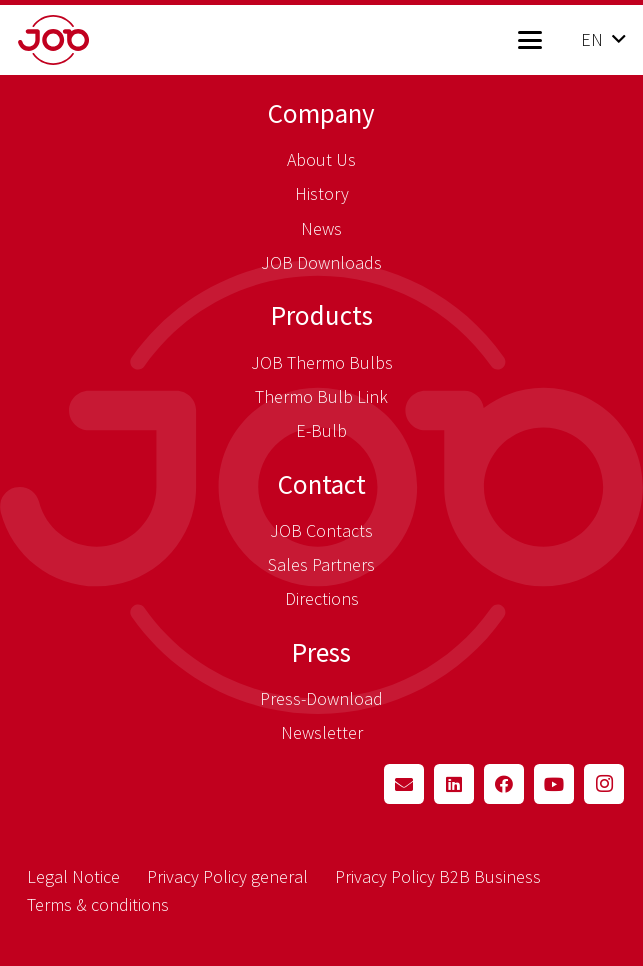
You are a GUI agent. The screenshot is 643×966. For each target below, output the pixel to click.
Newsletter (322, 732)
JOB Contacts (321, 530)
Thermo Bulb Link (321, 396)
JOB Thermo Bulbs (322, 362)
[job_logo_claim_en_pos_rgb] (85, 40)
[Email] (404, 784)
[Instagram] (604, 784)
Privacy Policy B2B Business (438, 876)
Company (321, 113)
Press (321, 652)
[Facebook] (504, 784)
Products (322, 315)
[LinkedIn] (454, 784)
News (321, 228)
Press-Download (321, 698)
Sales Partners (321, 564)
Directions (322, 598)
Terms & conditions (98, 904)
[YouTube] (554, 784)
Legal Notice (73, 876)
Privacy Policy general (227, 876)
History (322, 193)
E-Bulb (321, 430)
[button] (529, 40)
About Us (321, 159)
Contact (322, 484)
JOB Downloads (321, 262)
